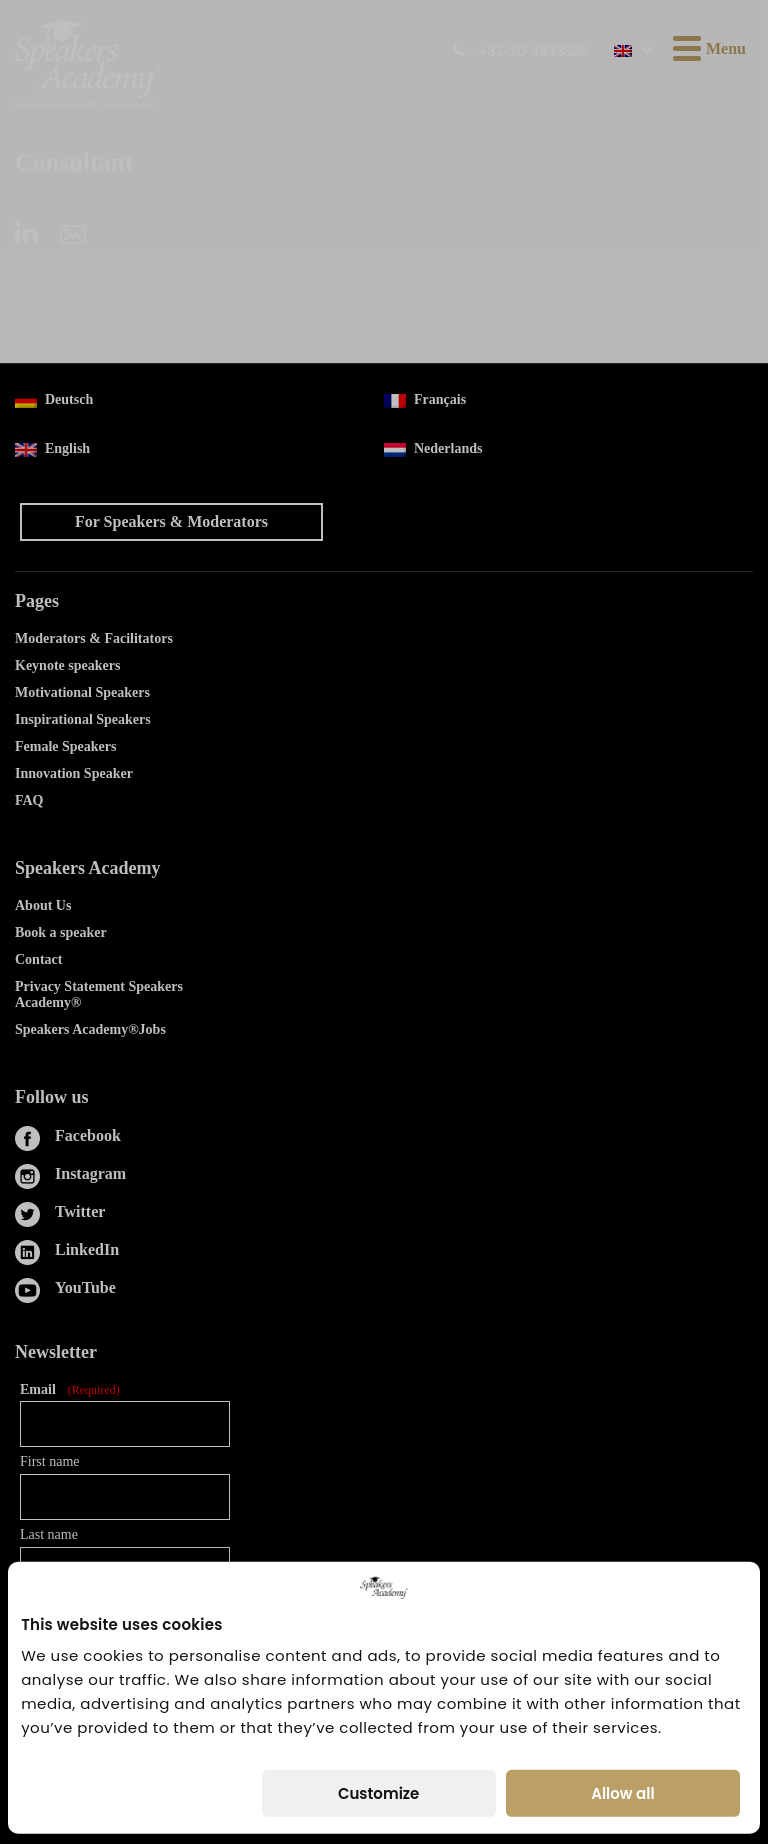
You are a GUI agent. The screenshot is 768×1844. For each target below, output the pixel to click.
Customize (378, 1793)
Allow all (622, 1793)
